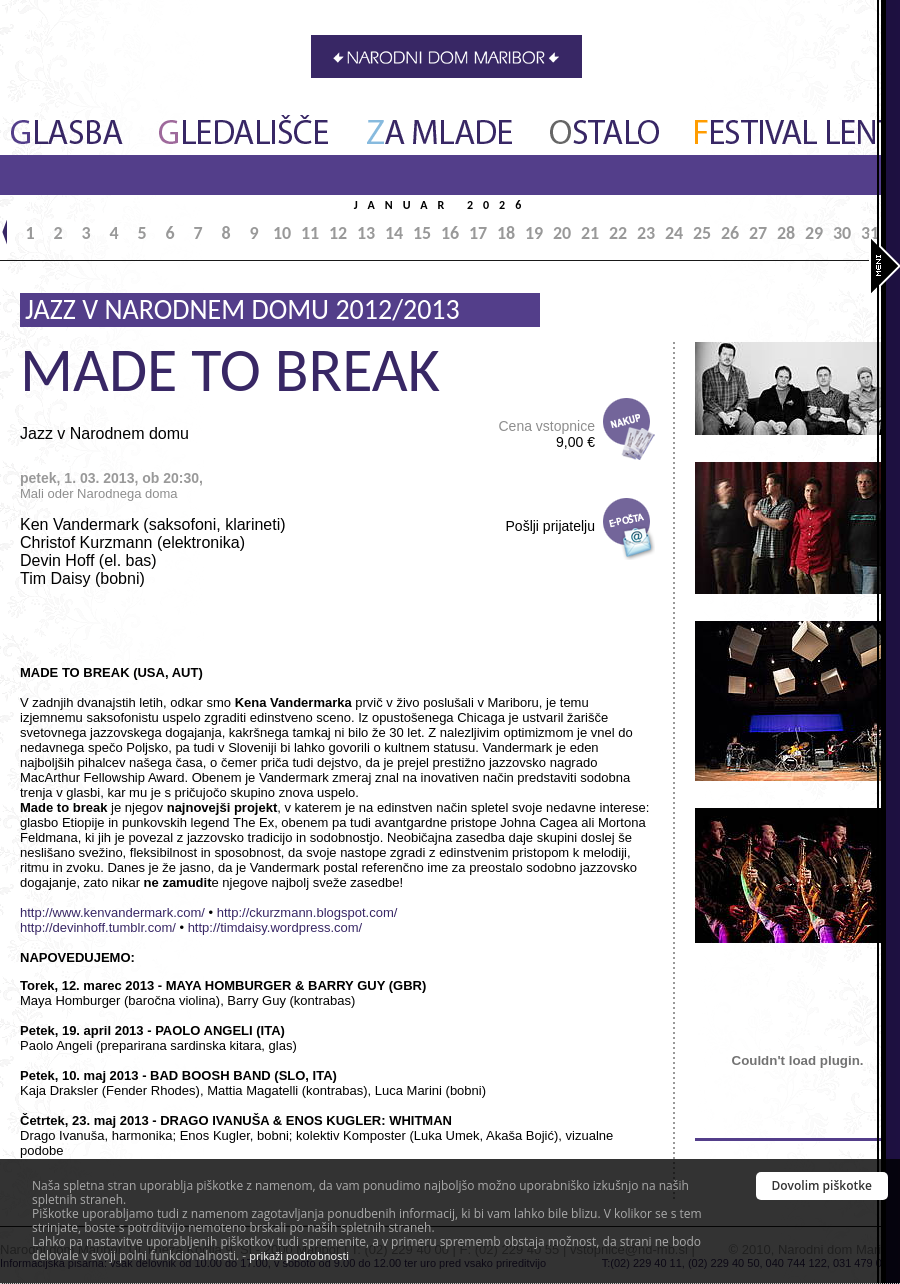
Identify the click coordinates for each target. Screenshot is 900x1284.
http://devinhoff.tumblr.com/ (98, 927)
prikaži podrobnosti (299, 1255)
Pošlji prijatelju (550, 526)
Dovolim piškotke (822, 1185)
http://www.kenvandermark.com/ (112, 912)
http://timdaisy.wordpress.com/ (275, 927)
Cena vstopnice (546, 434)
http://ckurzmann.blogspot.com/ (307, 912)
